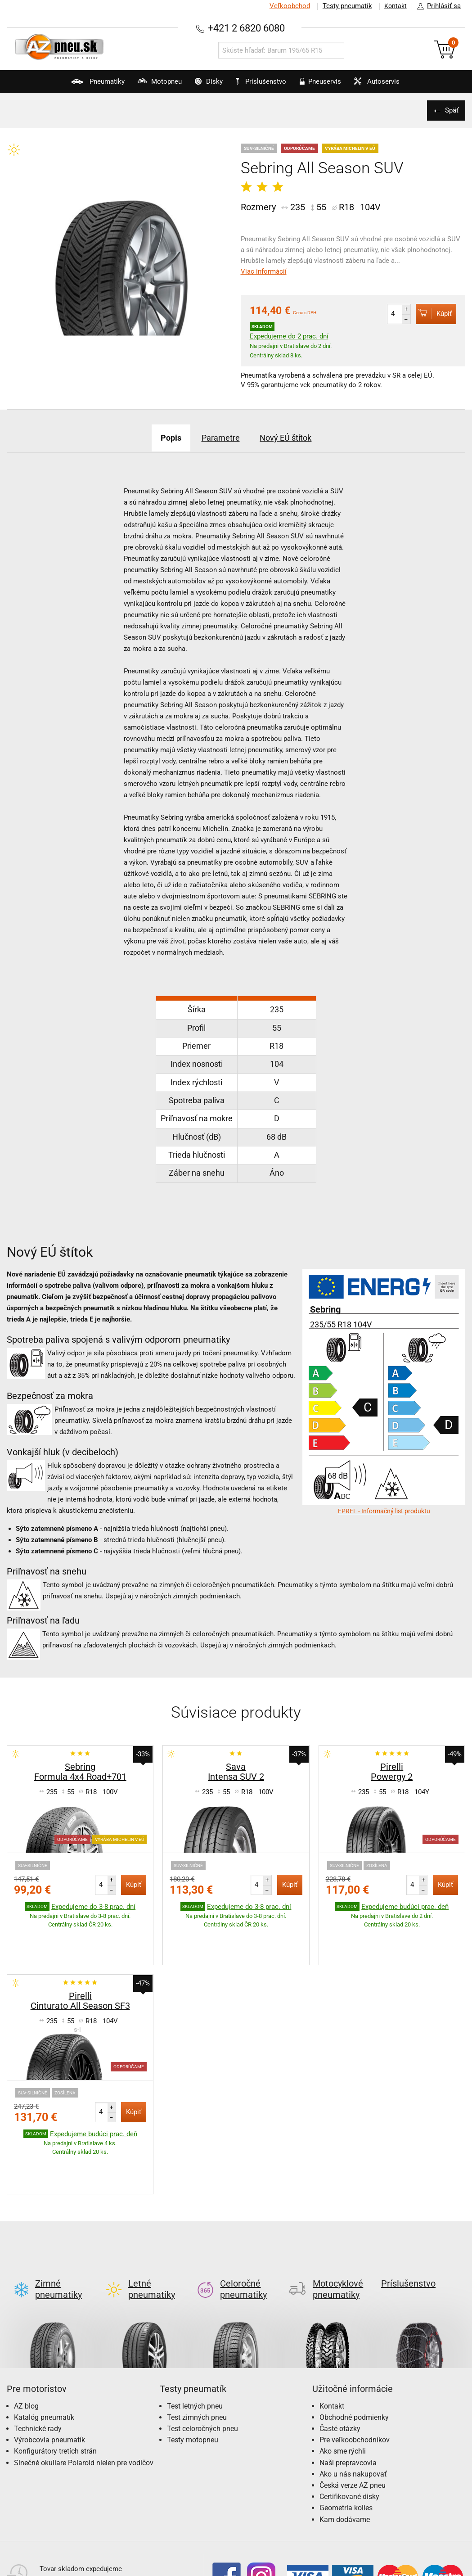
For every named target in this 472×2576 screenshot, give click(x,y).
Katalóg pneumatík (44, 2347)
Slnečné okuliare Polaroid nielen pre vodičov (83, 2392)
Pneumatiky (63, 85)
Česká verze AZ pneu (352, 2415)
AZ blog (26, 2336)
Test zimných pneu (197, 2347)
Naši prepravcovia (348, 2392)
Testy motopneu (192, 2369)
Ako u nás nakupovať (353, 2404)
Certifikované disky (349, 2426)
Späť (449, 110)
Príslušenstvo (266, 82)
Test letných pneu (195, 2336)
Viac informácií (264, 271)
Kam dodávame (344, 2449)
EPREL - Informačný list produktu (384, 1511)
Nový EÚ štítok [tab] (295, 437)
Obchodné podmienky (354, 2347)
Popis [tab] (159, 437)
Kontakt (393, 6)
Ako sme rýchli (342, 2381)
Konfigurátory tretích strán (55, 2381)
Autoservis (399, 85)
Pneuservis (331, 85)
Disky (196, 85)
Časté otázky (339, 2358)
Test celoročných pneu (202, 2358)
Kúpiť (433, 313)
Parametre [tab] (218, 437)
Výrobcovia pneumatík (49, 2369)
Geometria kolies (346, 2437)
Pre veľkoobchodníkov (354, 2369)
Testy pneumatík (342, 6)
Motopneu (136, 85)
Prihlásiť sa (436, 6)
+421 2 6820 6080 (246, 27)
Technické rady (38, 2358)
